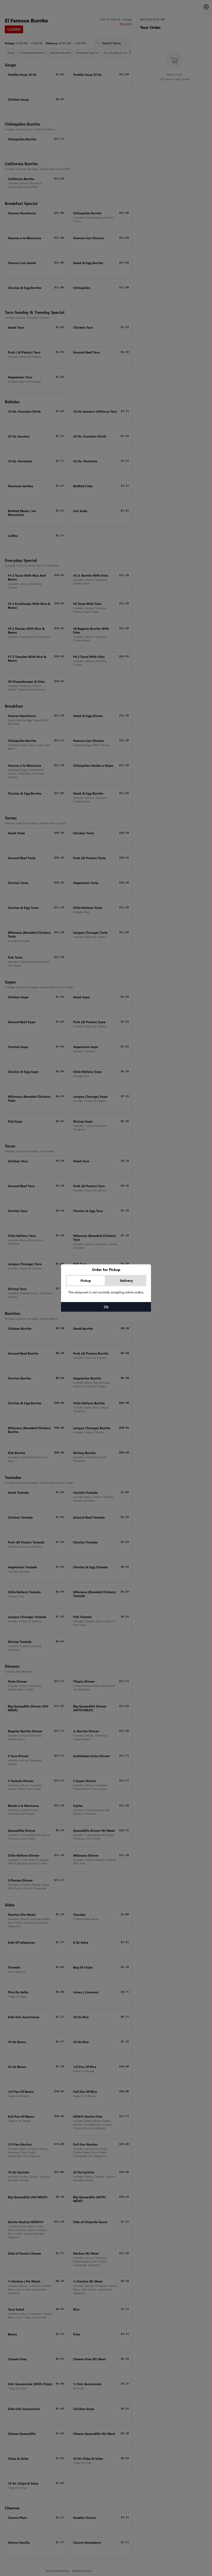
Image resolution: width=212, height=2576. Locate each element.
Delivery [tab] (126, 1280)
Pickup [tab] (86, 1280)
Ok (106, 1306)
